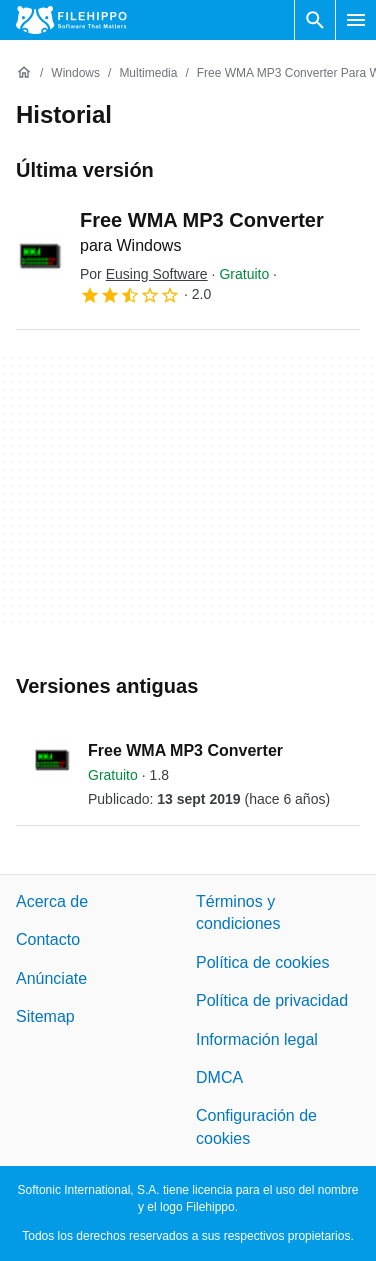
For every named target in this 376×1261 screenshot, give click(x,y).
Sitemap (45, 1016)
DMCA (219, 1077)
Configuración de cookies (256, 1127)
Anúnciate (51, 978)
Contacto (48, 940)
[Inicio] (24, 73)
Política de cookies (262, 962)
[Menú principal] (356, 20)
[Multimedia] (148, 73)
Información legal (257, 1039)
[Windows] (75, 73)
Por (144, 274)
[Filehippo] (71, 20)
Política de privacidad (272, 1000)
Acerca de (52, 901)
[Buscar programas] (315, 20)
